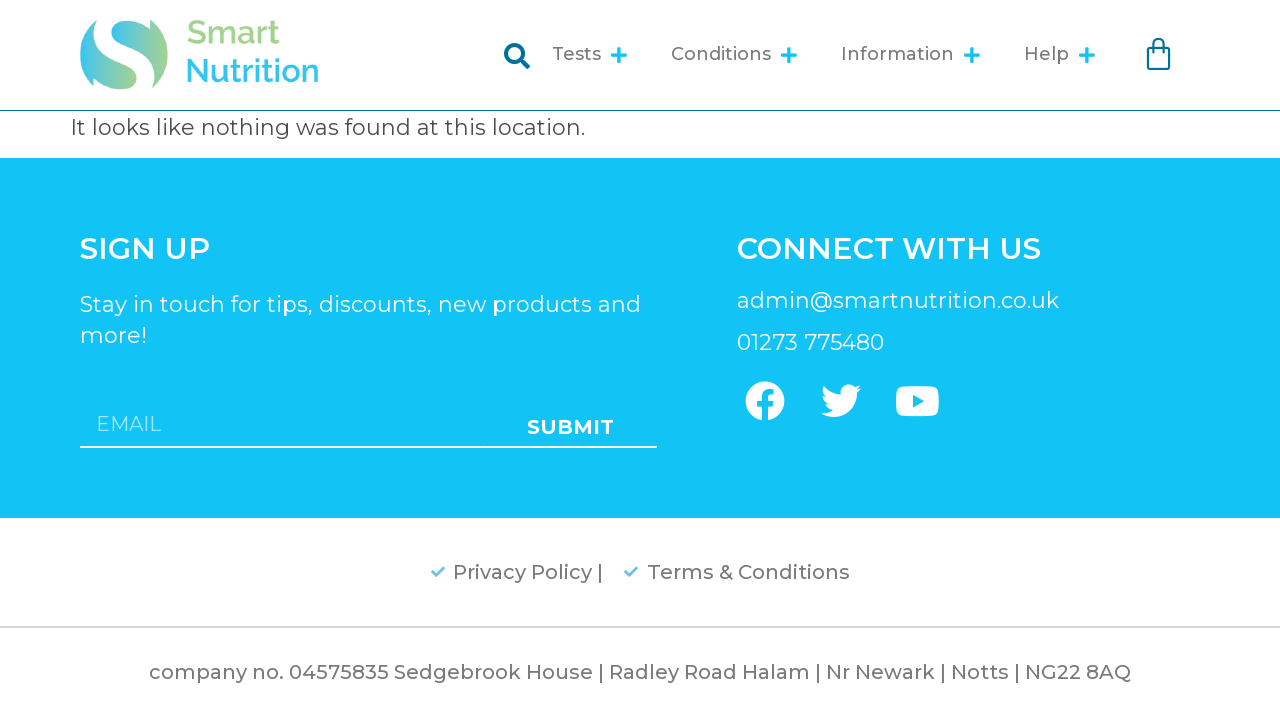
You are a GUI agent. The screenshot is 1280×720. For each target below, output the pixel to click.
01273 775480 (810, 342)
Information (910, 55)
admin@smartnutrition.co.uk (898, 300)
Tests (589, 55)
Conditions (734, 55)
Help (1059, 55)
